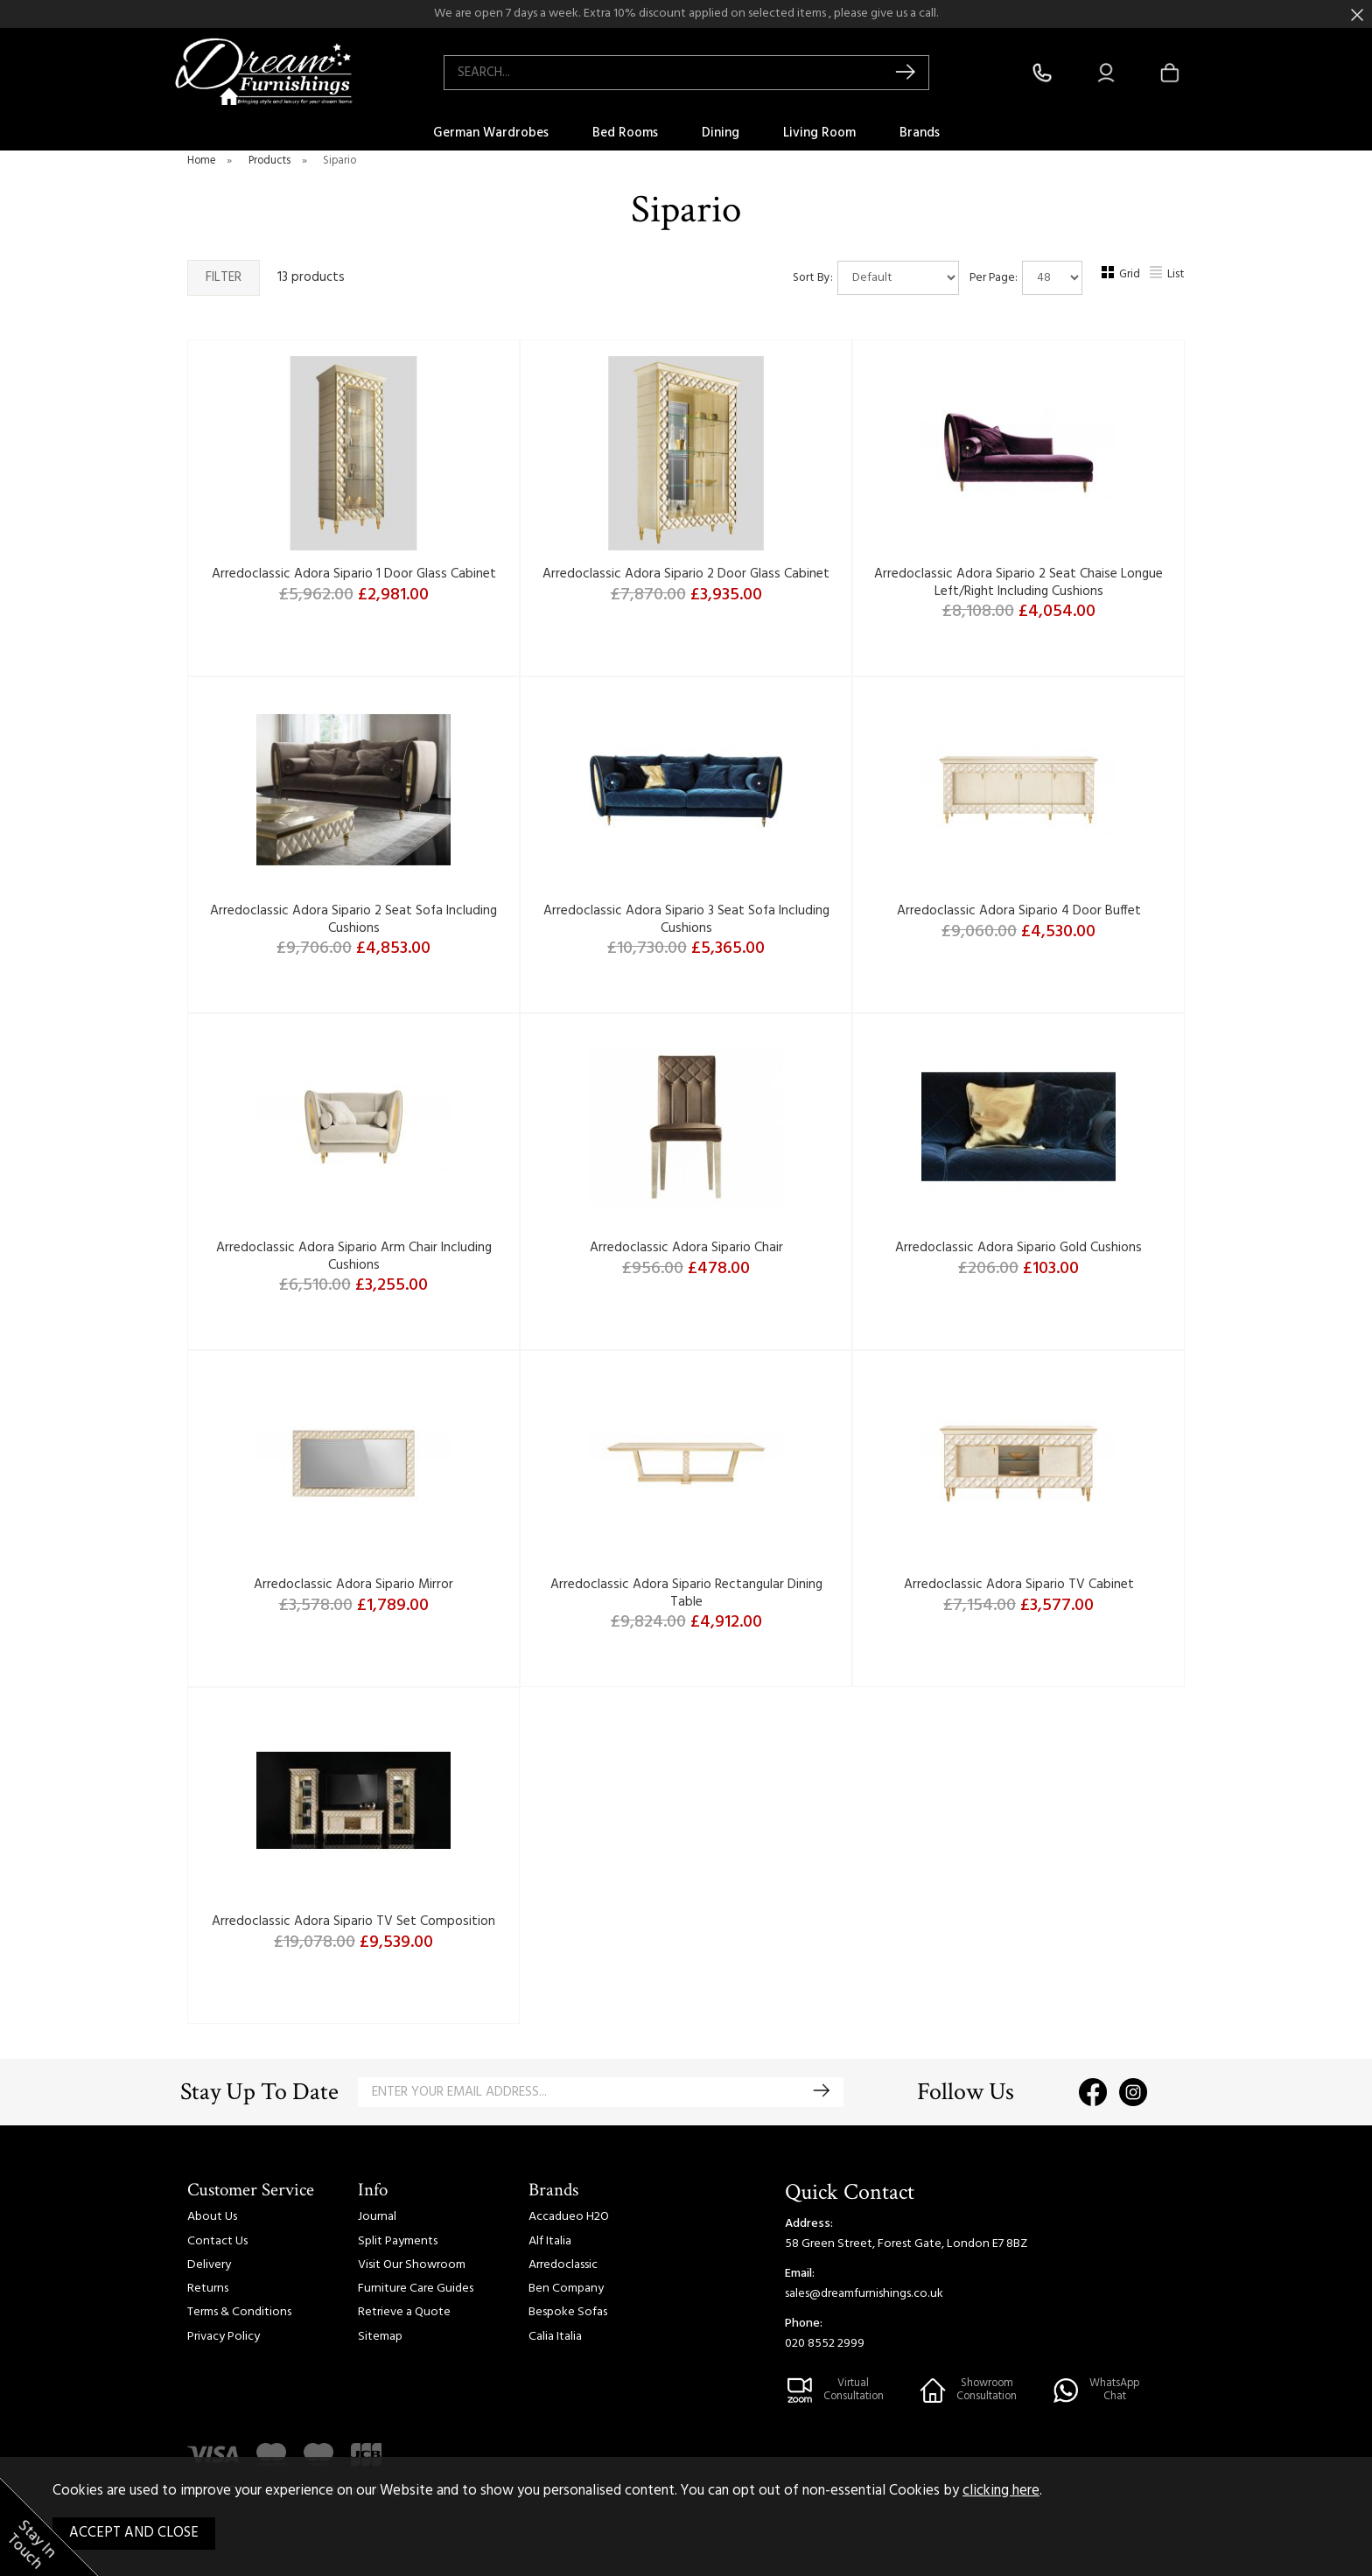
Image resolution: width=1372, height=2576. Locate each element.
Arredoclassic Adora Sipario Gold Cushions (1018, 1247)
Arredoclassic (563, 2265)
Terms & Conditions (239, 2312)
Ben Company (566, 2288)
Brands (920, 133)
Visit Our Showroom (412, 2265)
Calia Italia (555, 2337)
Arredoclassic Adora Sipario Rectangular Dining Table (686, 1593)
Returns (207, 2288)
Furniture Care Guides (415, 2288)
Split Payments (398, 2241)
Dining (720, 133)
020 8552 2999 (824, 2344)
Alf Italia (549, 2241)
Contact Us (217, 2241)
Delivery (209, 2265)
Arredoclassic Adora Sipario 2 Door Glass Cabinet (686, 574)
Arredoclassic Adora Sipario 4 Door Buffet (1019, 910)
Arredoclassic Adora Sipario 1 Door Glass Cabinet (354, 574)
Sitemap (380, 2337)
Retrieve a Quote (404, 2312)
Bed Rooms (625, 133)
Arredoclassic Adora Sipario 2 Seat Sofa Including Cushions (353, 919)
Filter (224, 277)
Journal (377, 2217)
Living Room (819, 133)
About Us (212, 2217)
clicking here (1001, 2491)
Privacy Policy (223, 2337)
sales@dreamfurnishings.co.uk (864, 2294)
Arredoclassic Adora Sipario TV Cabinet (1019, 1584)
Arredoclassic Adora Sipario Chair (686, 1247)
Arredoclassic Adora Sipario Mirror (353, 1584)
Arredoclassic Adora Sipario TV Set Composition (353, 1921)
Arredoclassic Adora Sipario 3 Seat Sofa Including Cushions (686, 919)
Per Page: (1026, 278)
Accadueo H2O (568, 2217)
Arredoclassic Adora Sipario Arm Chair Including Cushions (354, 1256)
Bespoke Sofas (567, 2312)
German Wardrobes (491, 133)
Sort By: (876, 278)
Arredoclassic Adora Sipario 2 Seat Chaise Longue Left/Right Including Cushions (1018, 583)
